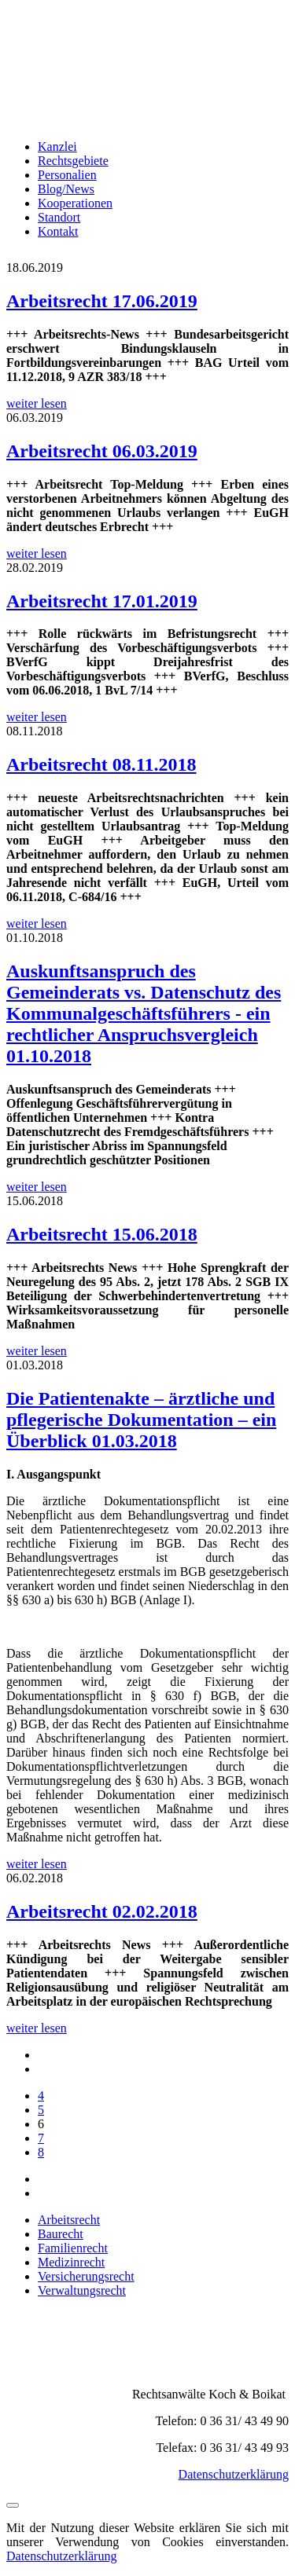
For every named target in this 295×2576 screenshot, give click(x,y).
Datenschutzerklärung (234, 2474)
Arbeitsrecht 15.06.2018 (101, 1234)
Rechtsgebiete (73, 160)
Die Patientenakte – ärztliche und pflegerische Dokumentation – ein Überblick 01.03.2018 (141, 1419)
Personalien (67, 174)
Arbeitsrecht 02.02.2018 (101, 1911)
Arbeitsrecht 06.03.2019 (101, 451)
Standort (59, 217)
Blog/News (66, 189)
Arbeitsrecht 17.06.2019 (101, 301)
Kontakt (58, 231)
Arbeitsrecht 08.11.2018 (101, 764)
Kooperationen (75, 203)
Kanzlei (57, 146)
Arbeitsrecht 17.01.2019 (101, 601)
